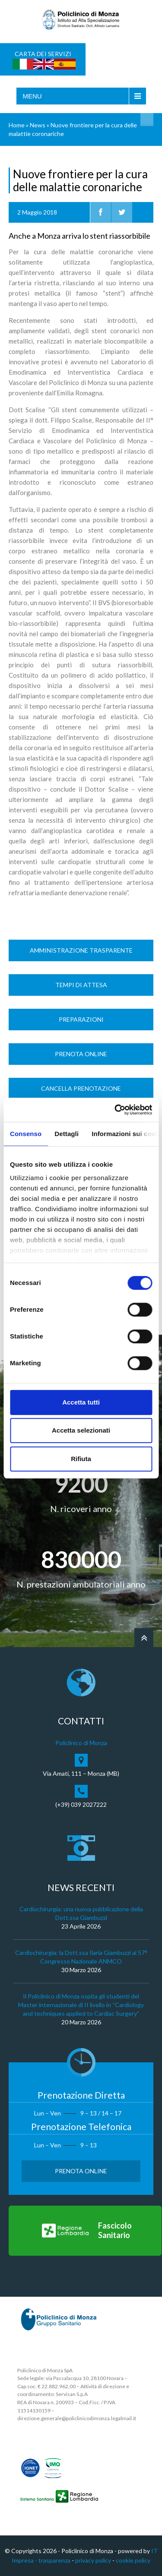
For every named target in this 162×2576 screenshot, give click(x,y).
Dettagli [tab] (66, 1133)
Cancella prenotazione (81, 1088)
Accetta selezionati (81, 1430)
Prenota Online (81, 1054)
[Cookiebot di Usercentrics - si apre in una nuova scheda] (115, 1109)
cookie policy (133, 2560)
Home (17, 125)
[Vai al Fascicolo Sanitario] (85, 2231)
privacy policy (93, 2560)
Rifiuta (81, 1458)
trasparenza (54, 2560)
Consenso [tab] (25, 1133)
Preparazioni (81, 1019)
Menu (32, 96)
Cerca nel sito (146, 119)
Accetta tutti (81, 1402)
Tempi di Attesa (81, 984)
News (37, 125)
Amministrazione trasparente (81, 950)
